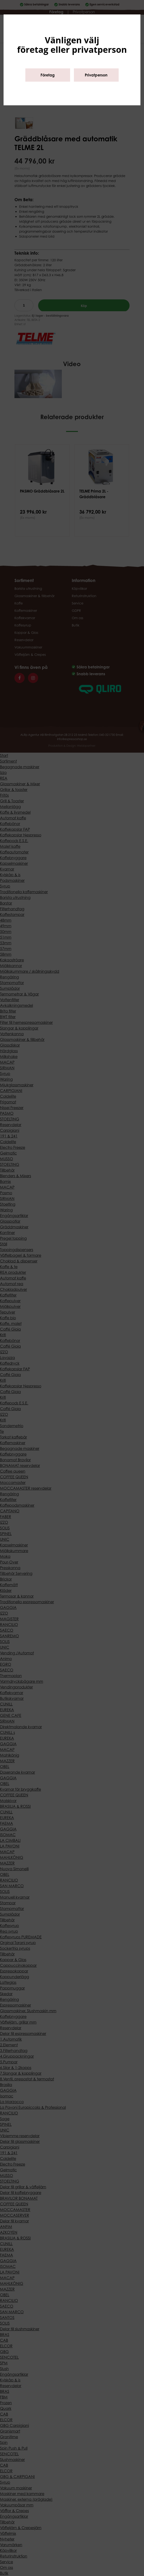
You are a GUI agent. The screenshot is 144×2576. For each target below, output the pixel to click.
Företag (47, 75)
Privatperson (96, 75)
